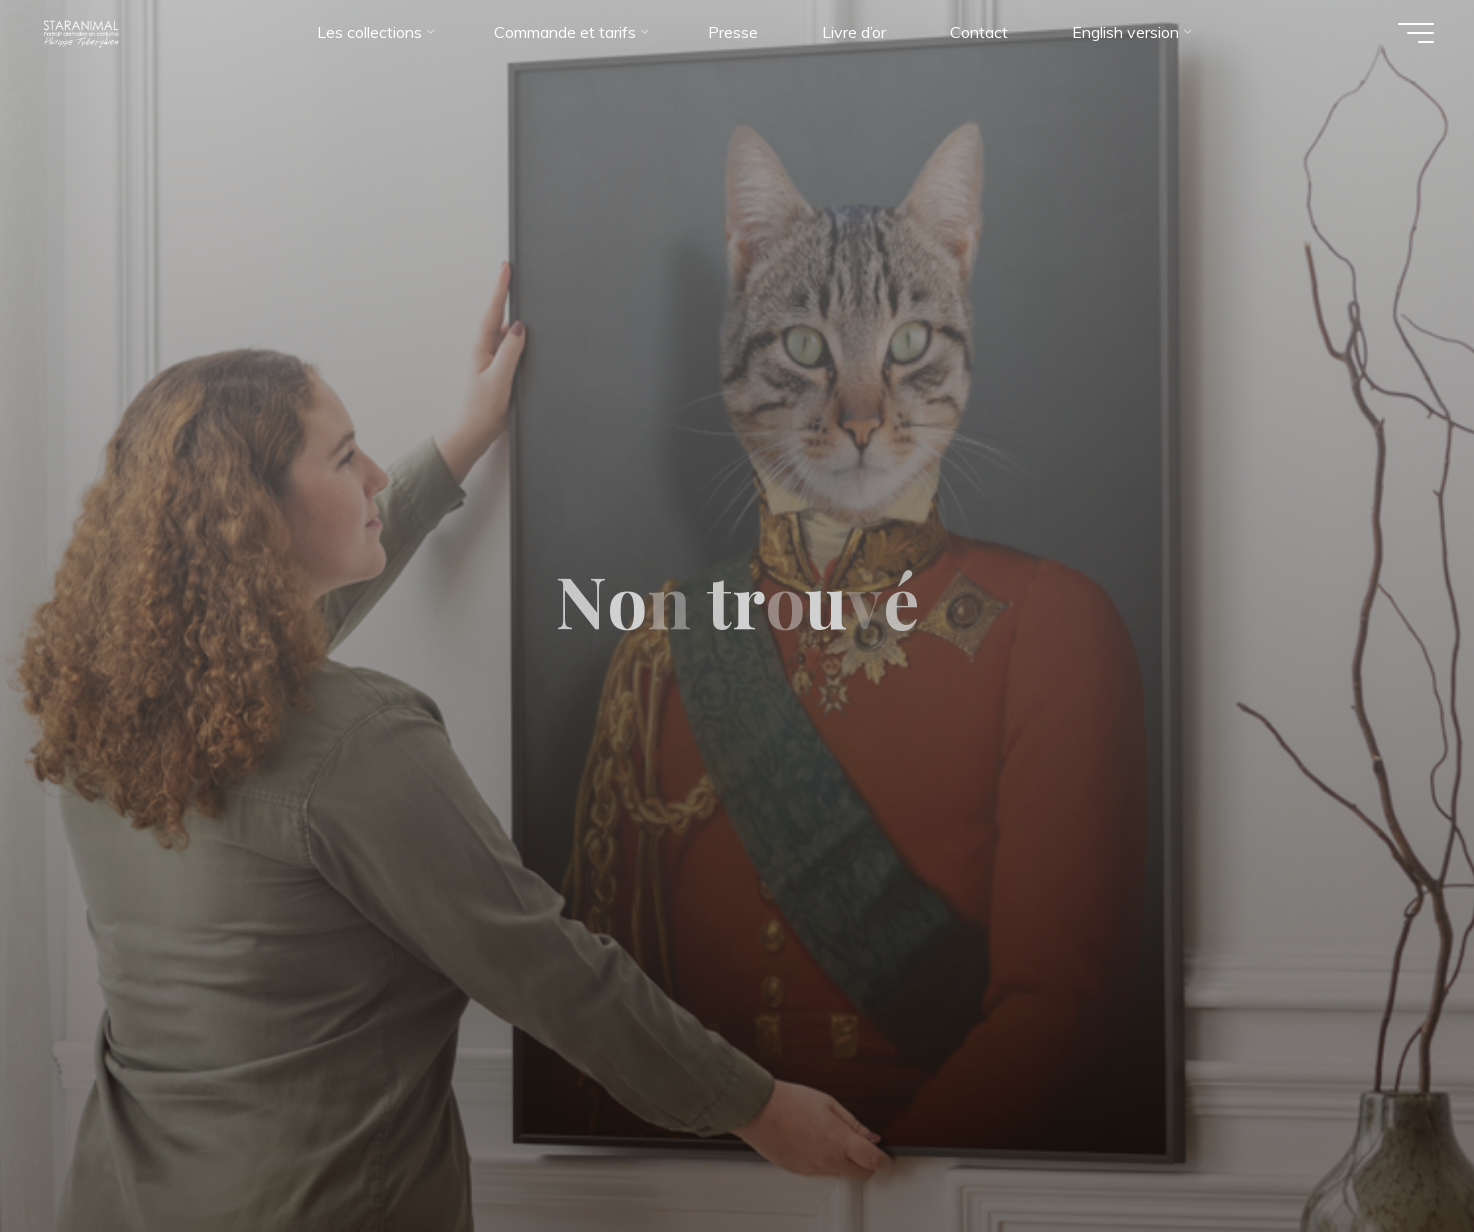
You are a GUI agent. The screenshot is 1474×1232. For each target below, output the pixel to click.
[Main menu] (1416, 33)
